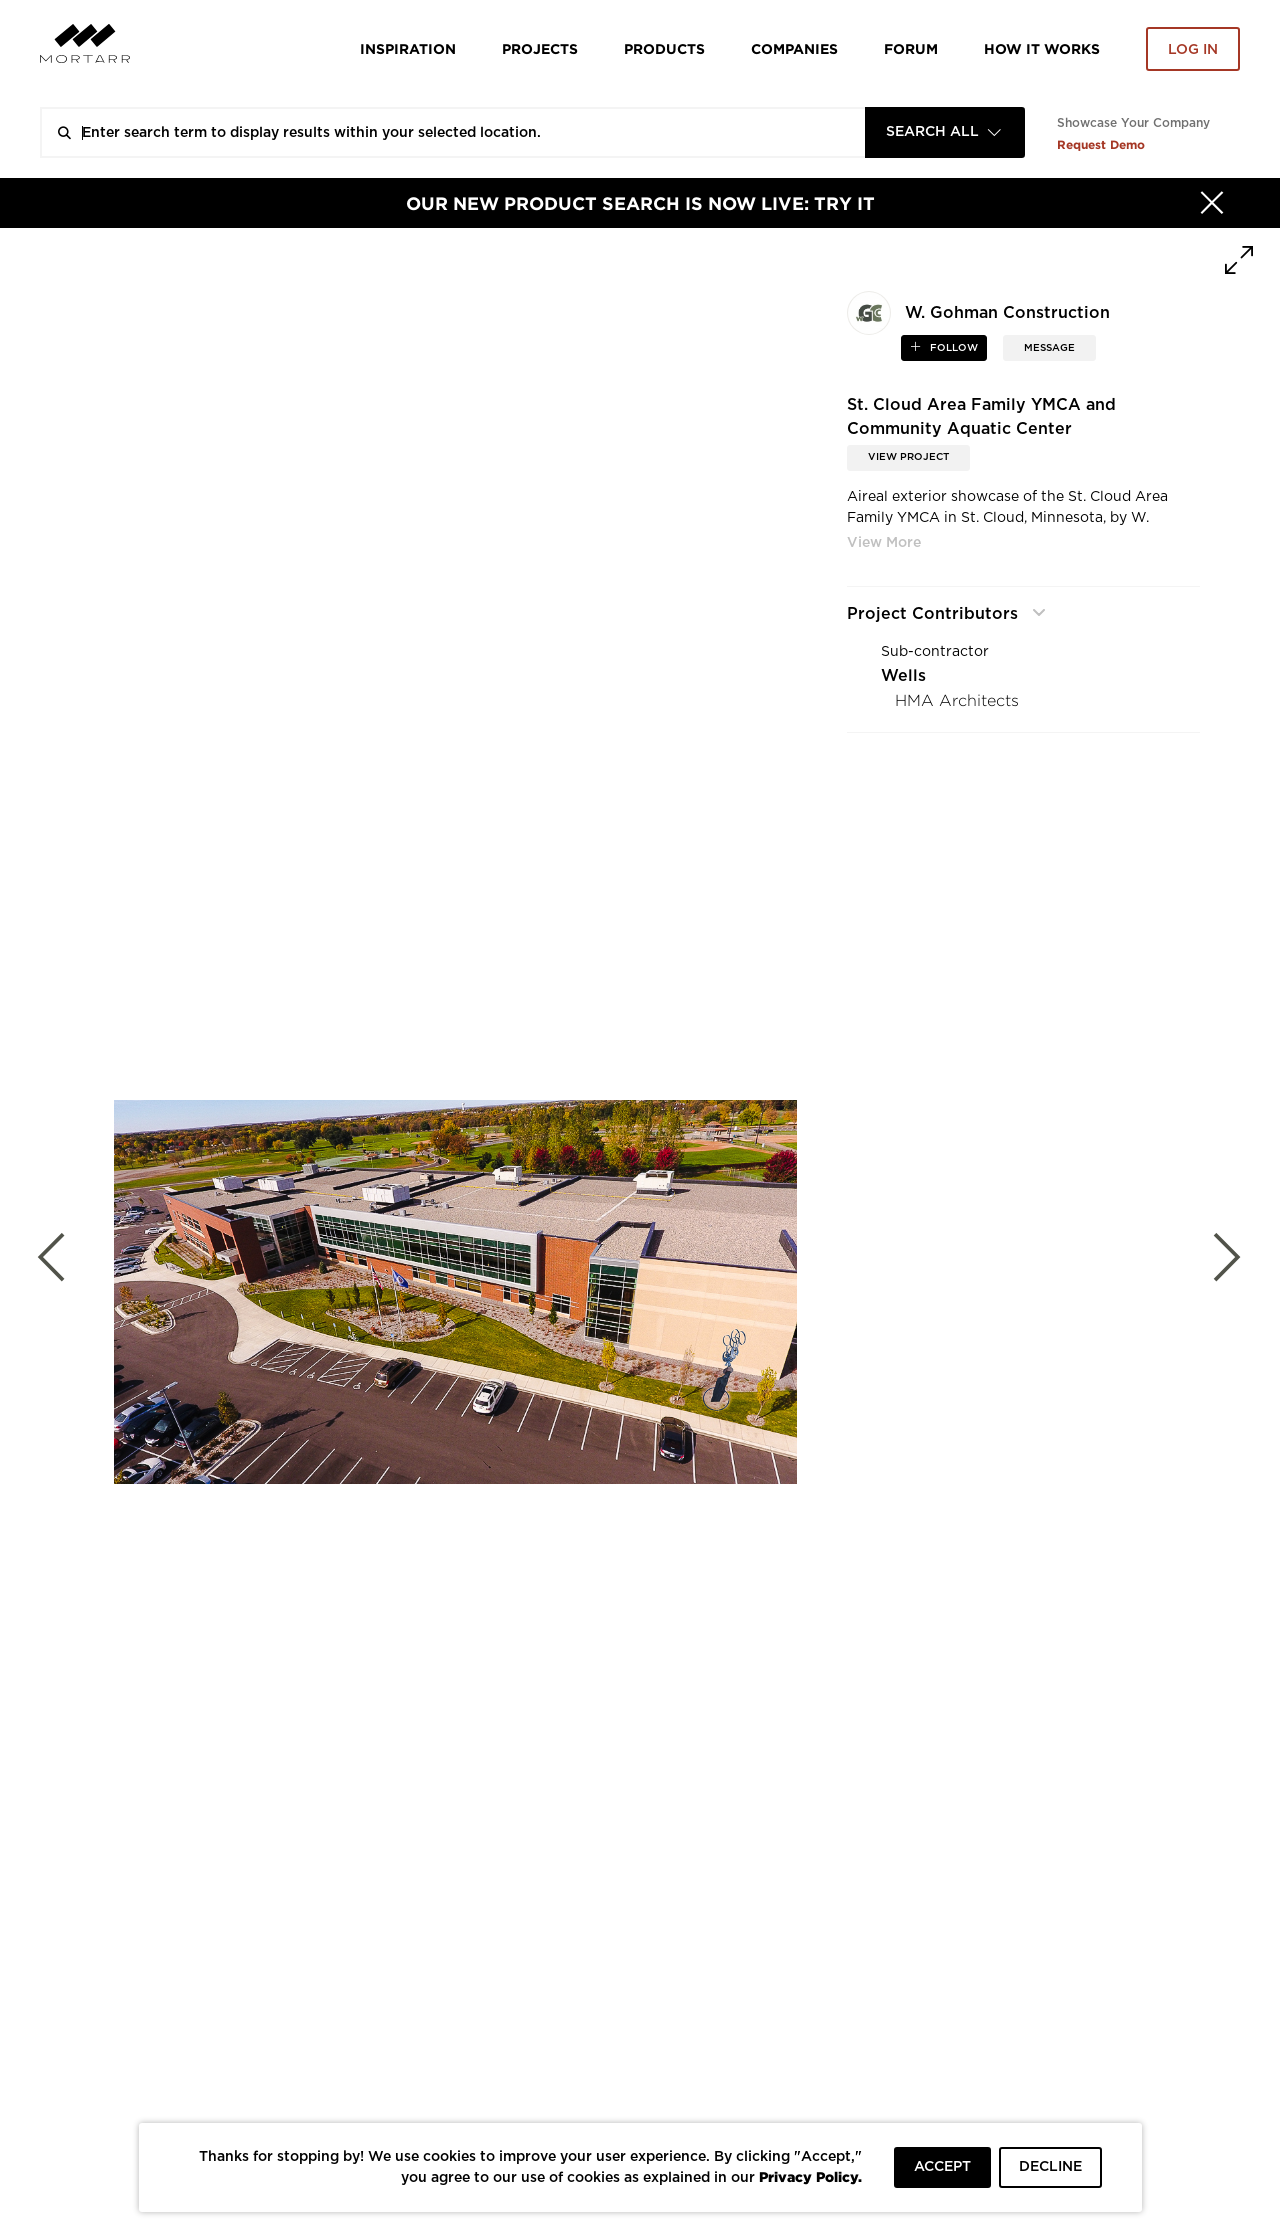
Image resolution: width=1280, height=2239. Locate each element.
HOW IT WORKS (1042, 48)
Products (664, 48)
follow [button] (952, 348)
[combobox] (945, 132)
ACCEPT (942, 2167)
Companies (794, 48)
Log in (1193, 50)
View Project (908, 457)
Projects (540, 48)
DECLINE (1050, 2167)
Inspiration (408, 48)
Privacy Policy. (810, 2176)
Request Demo (1101, 144)
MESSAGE (1049, 348)
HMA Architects (957, 700)
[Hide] (1212, 203)
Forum (911, 48)
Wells (903, 676)
